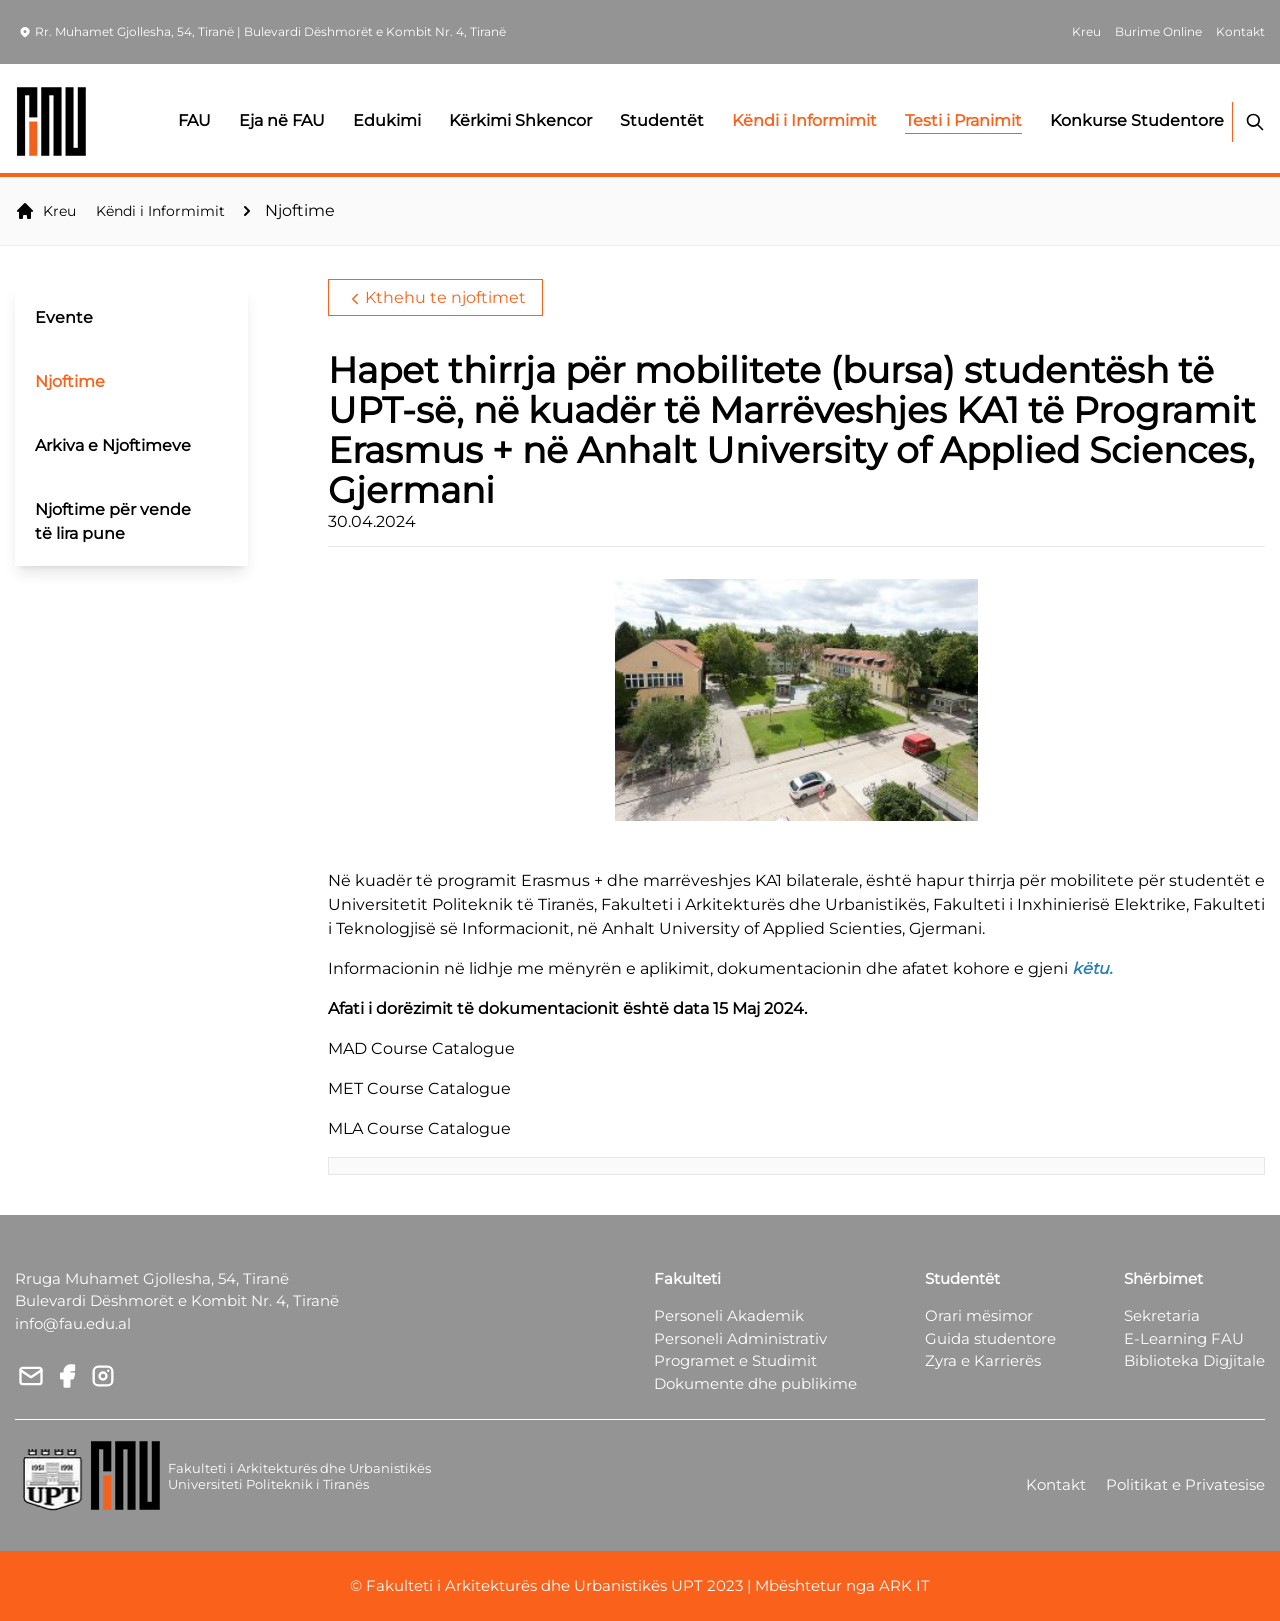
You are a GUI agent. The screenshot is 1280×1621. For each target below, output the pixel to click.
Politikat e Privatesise (1185, 1484)
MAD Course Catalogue (421, 1048)
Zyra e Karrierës (983, 1360)
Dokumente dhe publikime (755, 1383)
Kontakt (1056, 1484)
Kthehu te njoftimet (435, 298)
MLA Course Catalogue (419, 1128)
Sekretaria (1162, 1315)
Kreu (45, 211)
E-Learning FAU (1184, 1338)
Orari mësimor (979, 1315)
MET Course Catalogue (419, 1088)
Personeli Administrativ (740, 1338)
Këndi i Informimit (160, 211)
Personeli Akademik (729, 1315)
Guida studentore (990, 1338)
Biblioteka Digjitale (1194, 1360)
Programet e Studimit (735, 1360)
